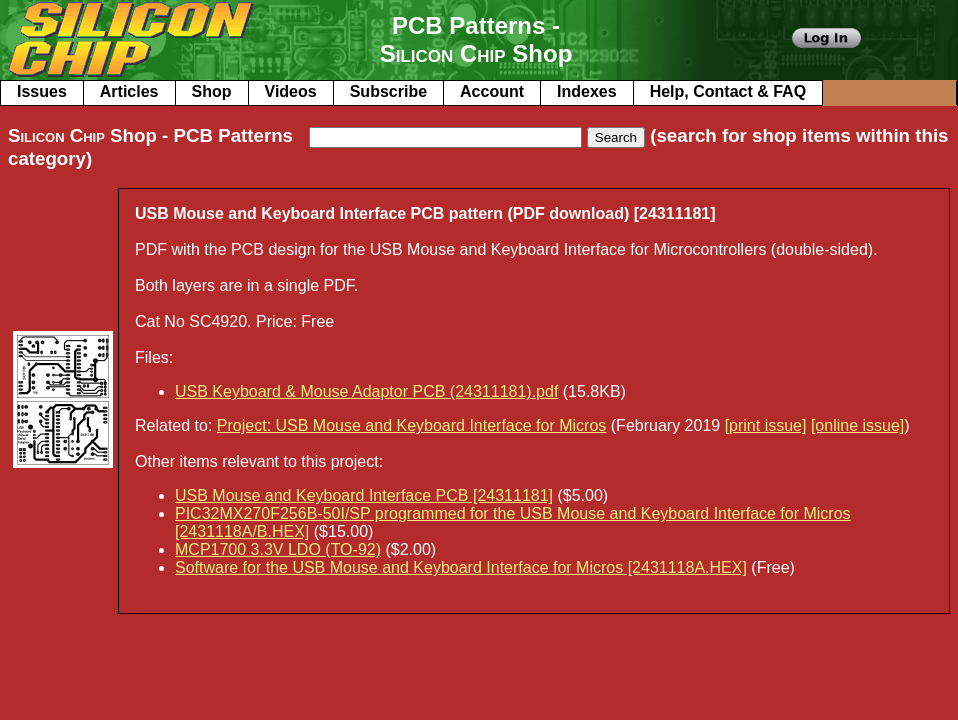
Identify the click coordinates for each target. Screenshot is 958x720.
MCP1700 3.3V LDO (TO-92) (278, 549)
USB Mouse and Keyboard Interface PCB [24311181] (364, 495)
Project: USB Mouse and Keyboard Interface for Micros (412, 425)
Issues (42, 91)
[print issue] (766, 425)
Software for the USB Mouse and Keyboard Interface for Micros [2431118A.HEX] (461, 567)
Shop (212, 91)
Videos (291, 91)
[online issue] (857, 425)
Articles (129, 91)
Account (492, 91)
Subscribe (388, 91)
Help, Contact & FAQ (728, 91)
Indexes (587, 91)
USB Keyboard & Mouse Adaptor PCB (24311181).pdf (366, 391)
